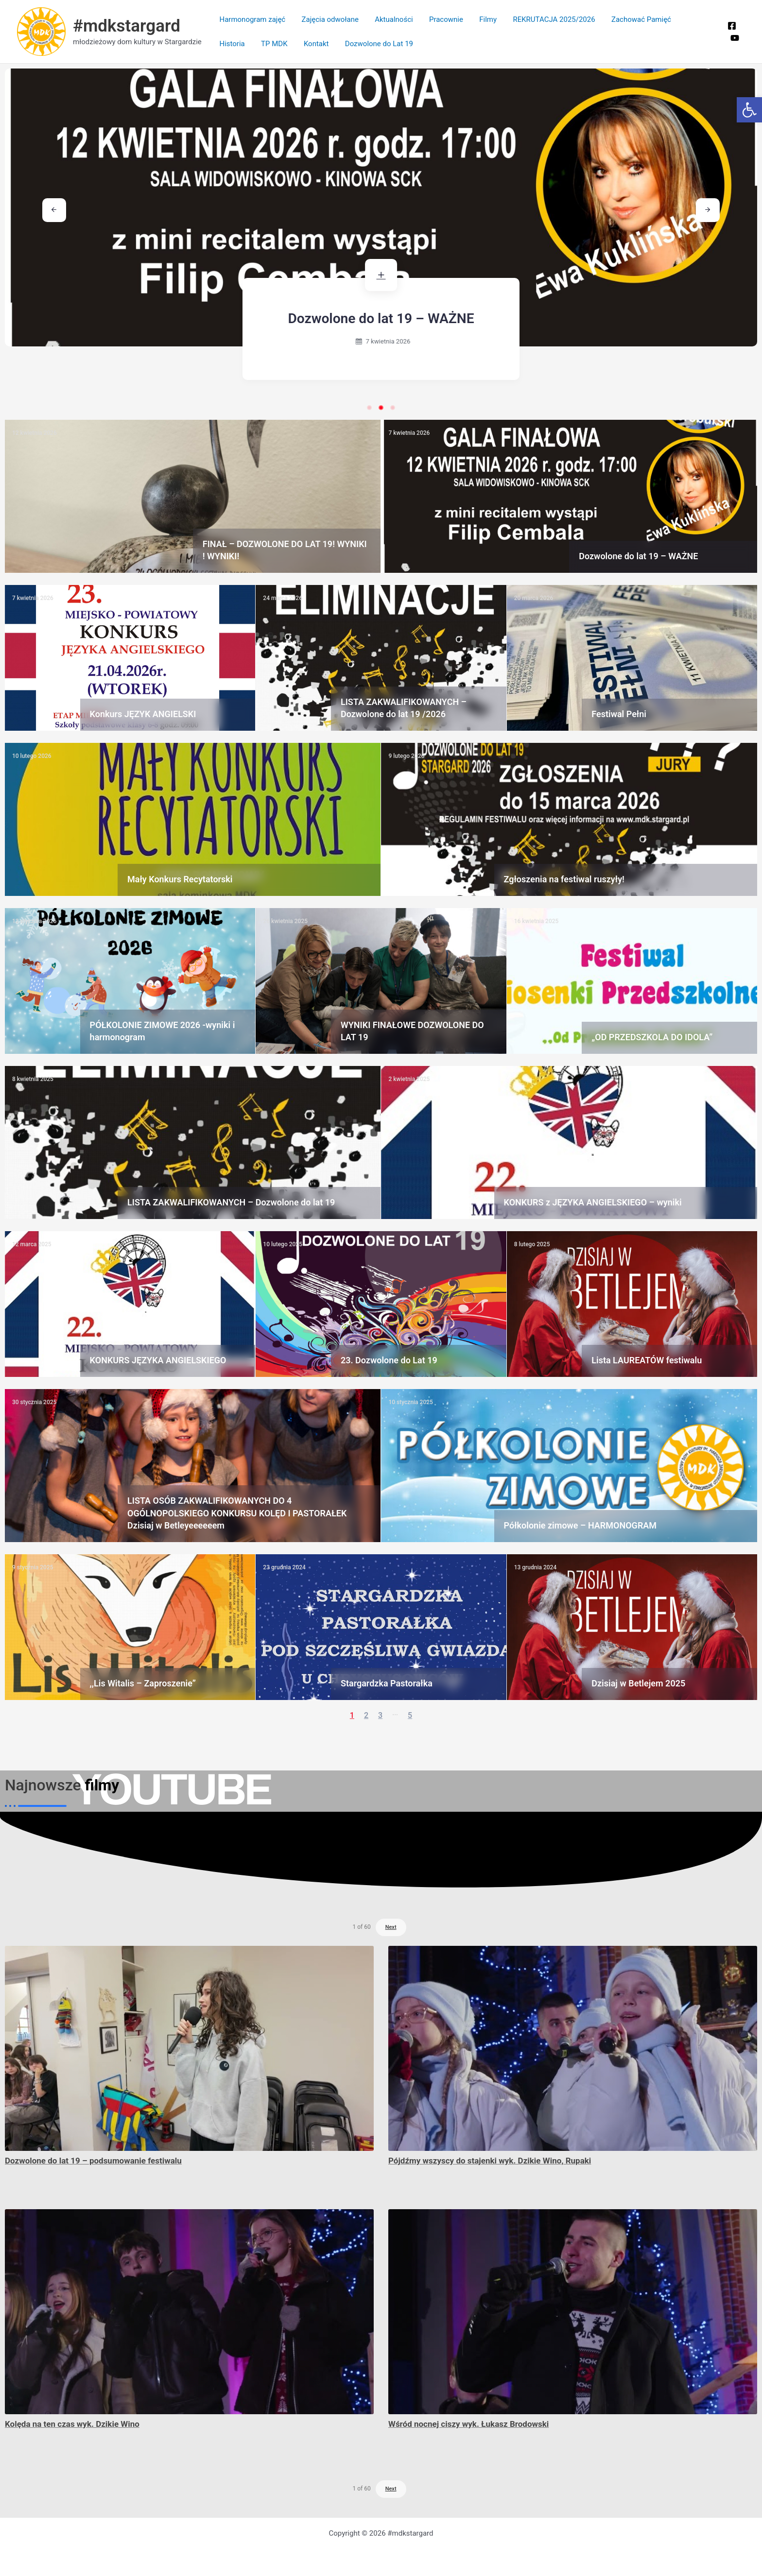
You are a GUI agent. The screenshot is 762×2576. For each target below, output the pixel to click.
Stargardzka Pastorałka (387, 1683)
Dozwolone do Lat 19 (333, 43)
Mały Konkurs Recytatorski (179, 879)
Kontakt (272, 43)
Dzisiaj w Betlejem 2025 (638, 1683)
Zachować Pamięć (630, 19)
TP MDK (232, 43)
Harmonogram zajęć (252, 19)
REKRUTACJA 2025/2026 (545, 19)
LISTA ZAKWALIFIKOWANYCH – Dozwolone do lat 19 (231, 1202)
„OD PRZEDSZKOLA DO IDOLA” (651, 1037)
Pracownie (440, 19)
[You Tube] (734, 38)
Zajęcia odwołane (327, 19)
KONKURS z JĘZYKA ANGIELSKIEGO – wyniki (593, 1202)
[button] (749, 109)
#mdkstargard (126, 26)
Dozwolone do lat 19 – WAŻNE (408, 318)
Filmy (480, 19)
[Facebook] (731, 25)
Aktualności (390, 19)
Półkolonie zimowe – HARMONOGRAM (580, 1525)
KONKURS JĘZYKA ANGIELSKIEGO (158, 1360)
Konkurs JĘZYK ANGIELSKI (143, 714)
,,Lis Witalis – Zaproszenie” (143, 1683)
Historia (687, 19)
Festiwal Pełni (618, 714)
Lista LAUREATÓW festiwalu (646, 1360)
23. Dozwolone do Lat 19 (389, 1360)
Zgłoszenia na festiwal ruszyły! (564, 879)
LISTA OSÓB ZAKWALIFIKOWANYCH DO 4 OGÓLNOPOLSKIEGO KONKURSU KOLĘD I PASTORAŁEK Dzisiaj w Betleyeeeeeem (236, 1513)
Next (391, 1927)
